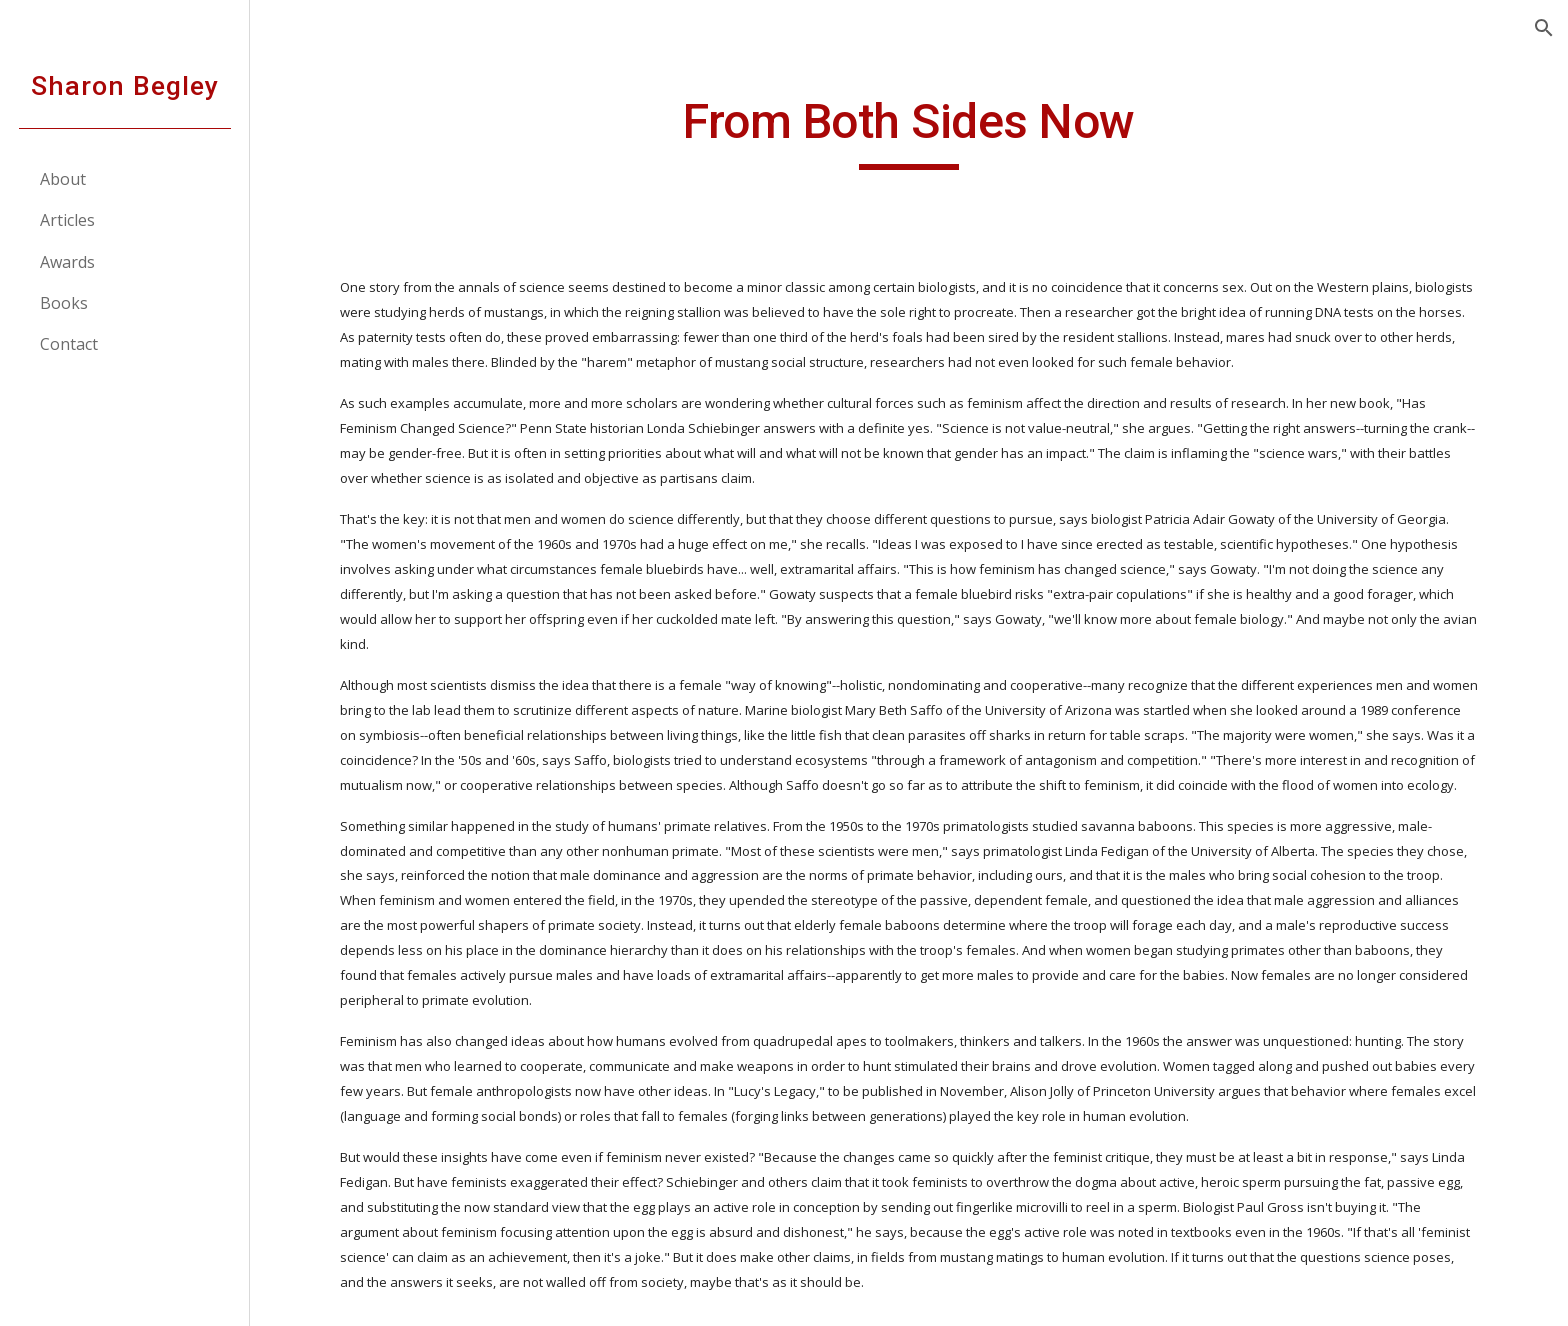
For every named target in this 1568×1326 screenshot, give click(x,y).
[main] (909, 131)
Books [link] (64, 303)
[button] (1544, 28)
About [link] (63, 179)
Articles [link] (67, 220)
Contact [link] (69, 344)
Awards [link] (67, 262)
